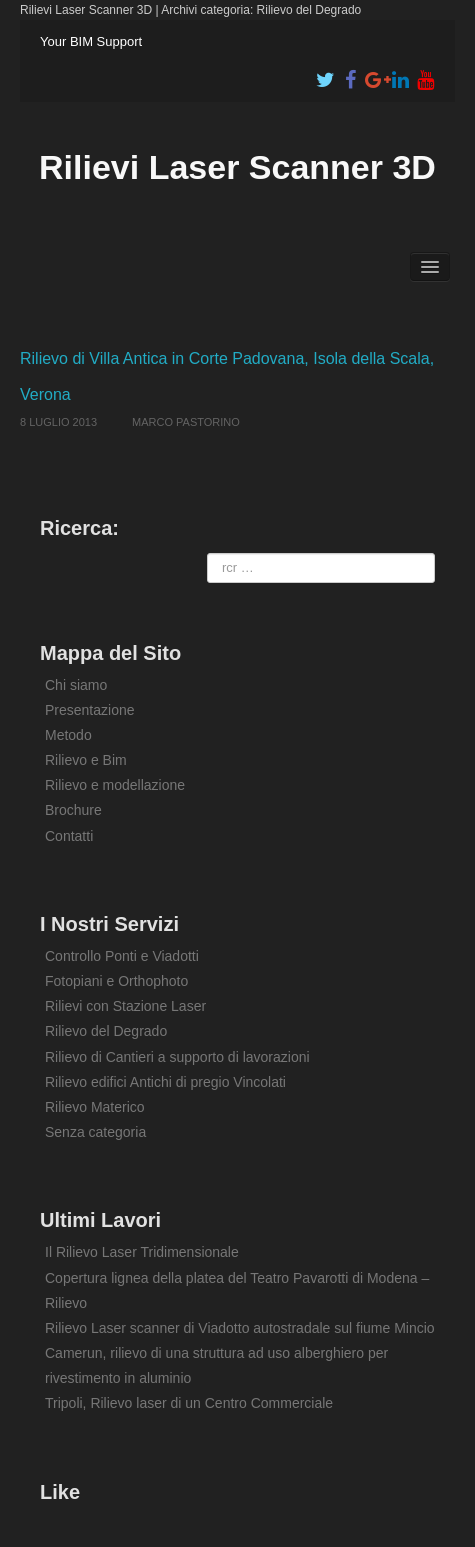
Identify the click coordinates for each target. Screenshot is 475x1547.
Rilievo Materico (95, 1107)
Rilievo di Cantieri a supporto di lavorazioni (177, 1057)
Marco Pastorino (186, 422)
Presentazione (90, 710)
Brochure (73, 810)
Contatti (69, 836)
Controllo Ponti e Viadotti (122, 956)
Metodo (68, 735)
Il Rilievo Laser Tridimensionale (142, 1252)
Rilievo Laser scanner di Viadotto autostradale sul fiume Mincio (240, 1328)
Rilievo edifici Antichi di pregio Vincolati (165, 1082)
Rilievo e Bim (86, 760)
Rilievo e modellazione (115, 785)
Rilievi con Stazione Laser (125, 1006)
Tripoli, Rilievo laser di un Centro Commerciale (189, 1403)
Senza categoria (95, 1132)
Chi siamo (76, 685)
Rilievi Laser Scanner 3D (237, 167)
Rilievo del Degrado (106, 1031)
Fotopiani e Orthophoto (116, 981)
